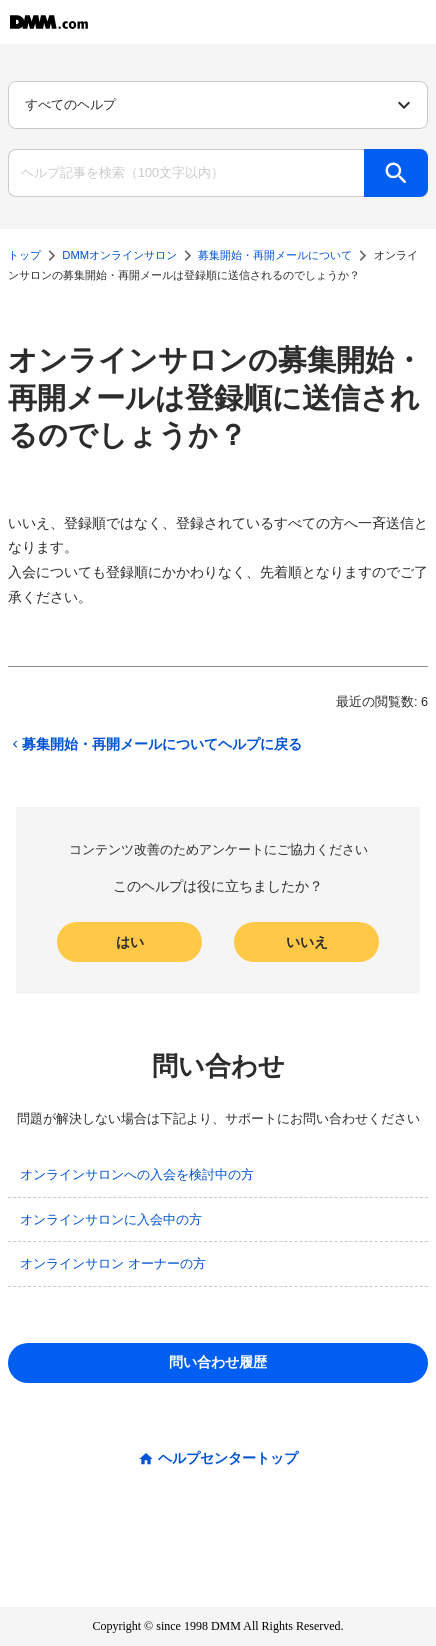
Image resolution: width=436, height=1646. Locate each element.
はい (130, 942)
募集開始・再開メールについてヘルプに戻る (155, 744)
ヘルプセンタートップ (228, 1458)
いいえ (307, 942)
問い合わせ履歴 (218, 1362)
